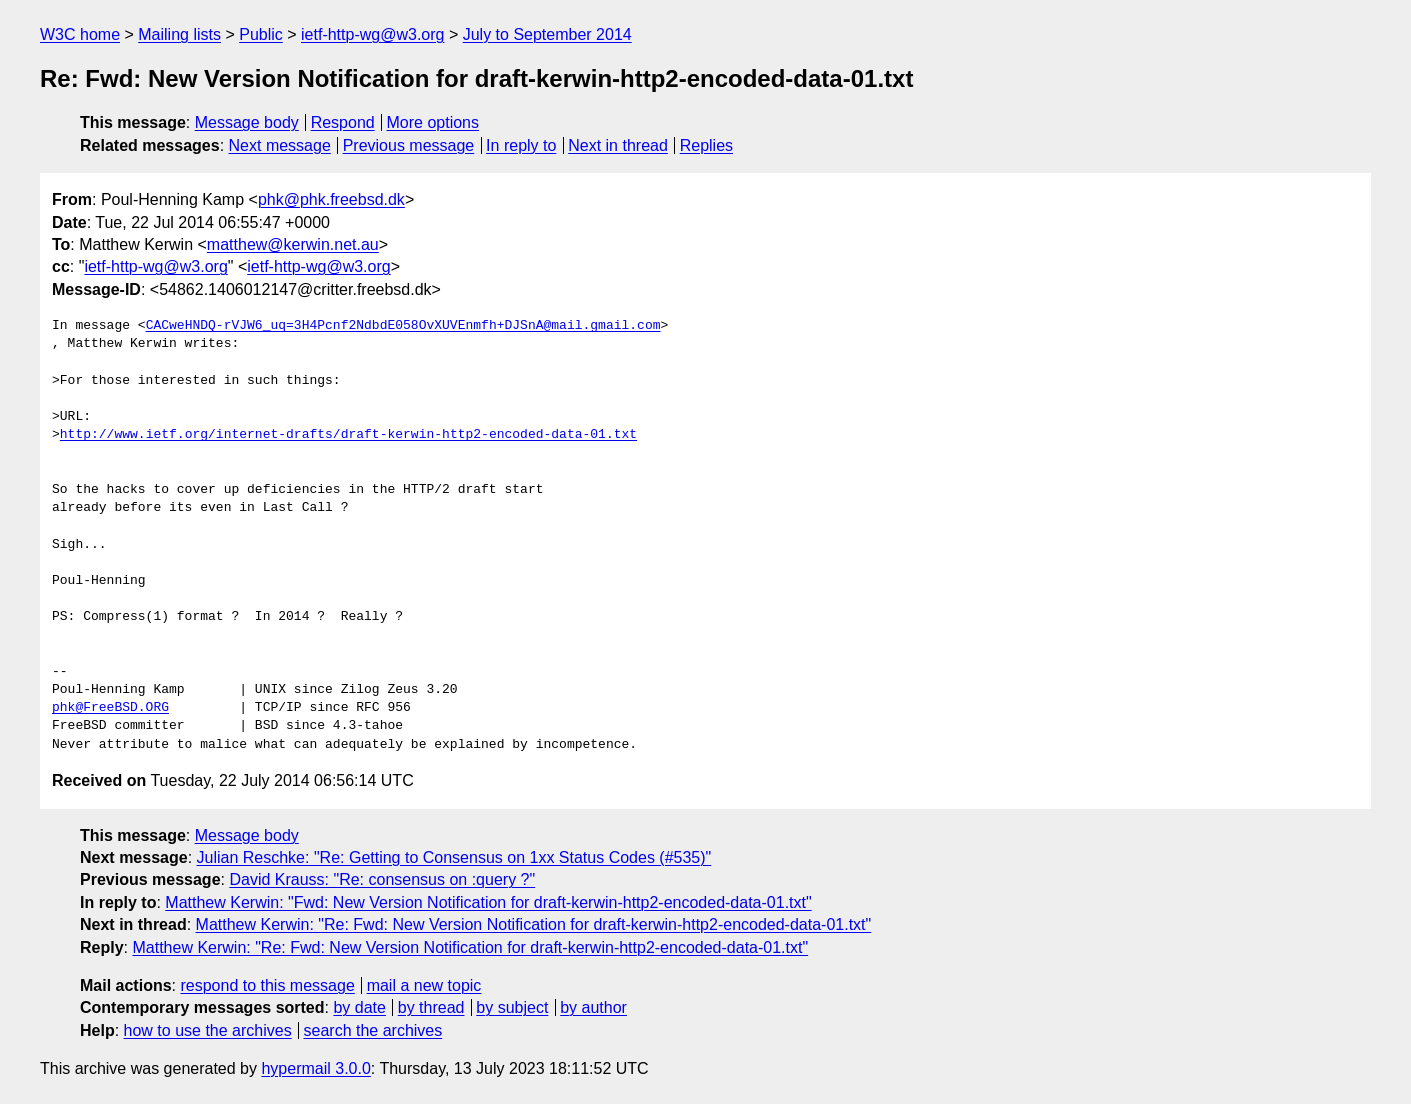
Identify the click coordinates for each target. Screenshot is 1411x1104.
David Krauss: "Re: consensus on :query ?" (382, 879)
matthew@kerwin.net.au (293, 244)
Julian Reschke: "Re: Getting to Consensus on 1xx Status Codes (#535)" (454, 857)
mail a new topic (424, 985)
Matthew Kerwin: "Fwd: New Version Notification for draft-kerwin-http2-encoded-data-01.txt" (488, 902)
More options (433, 122)
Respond (343, 122)
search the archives (373, 1030)
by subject (512, 1007)
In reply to (521, 145)
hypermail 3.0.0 (315, 1068)
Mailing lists (179, 34)
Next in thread (618, 145)
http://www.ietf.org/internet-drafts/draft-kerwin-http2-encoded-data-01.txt (348, 435)
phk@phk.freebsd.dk (331, 199)
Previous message (409, 145)
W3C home (80, 34)
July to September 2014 (547, 34)
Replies (706, 145)
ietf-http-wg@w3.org (372, 34)
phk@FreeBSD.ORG (110, 708)
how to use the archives (208, 1030)
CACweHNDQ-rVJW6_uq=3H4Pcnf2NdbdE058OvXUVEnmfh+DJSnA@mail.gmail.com (403, 326)
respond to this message (267, 985)
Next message (280, 145)
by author (593, 1007)
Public (261, 34)
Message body (247, 122)
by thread (431, 1007)
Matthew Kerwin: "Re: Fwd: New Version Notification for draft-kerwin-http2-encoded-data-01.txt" (534, 924)
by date (359, 1007)
